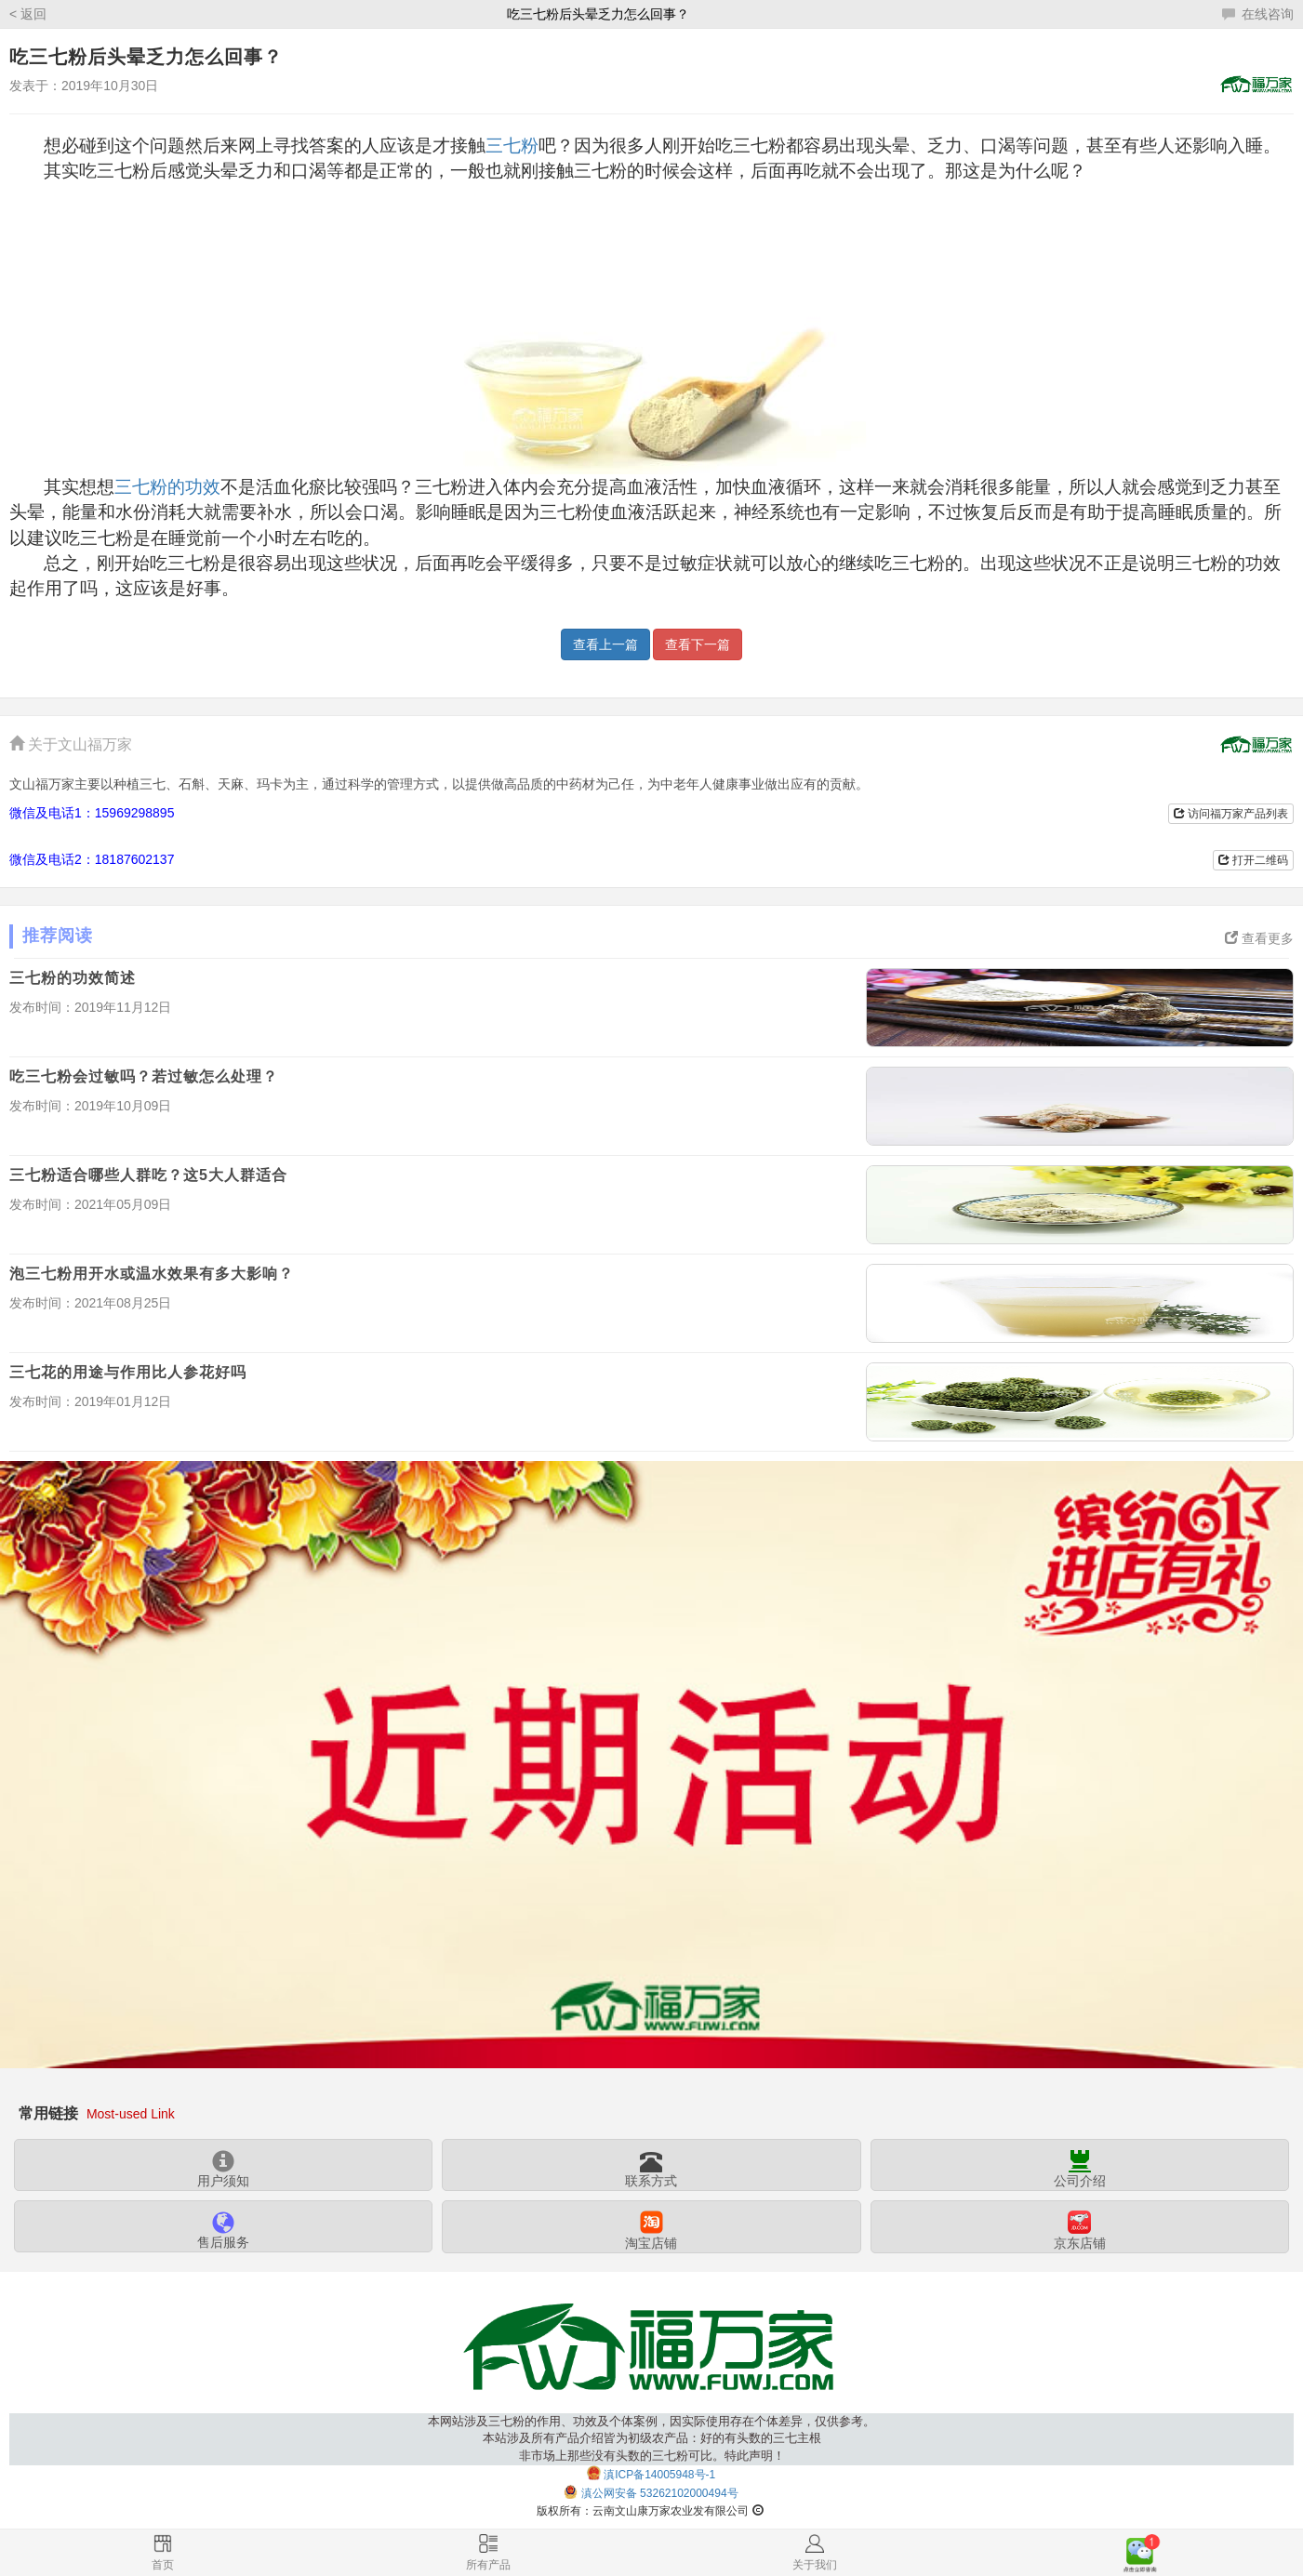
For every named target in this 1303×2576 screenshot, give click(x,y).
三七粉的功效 (167, 487)
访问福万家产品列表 (1231, 813)
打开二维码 (1253, 860)
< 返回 (28, 14)
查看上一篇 (605, 644)
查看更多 (1259, 938)
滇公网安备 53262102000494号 (659, 2494)
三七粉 (511, 145)
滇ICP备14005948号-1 (659, 2474)
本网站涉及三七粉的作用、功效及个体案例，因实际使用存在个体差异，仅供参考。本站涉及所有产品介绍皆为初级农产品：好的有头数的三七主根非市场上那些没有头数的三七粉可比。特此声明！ (651, 2438)
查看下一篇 (697, 644)
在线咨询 (1258, 14)
